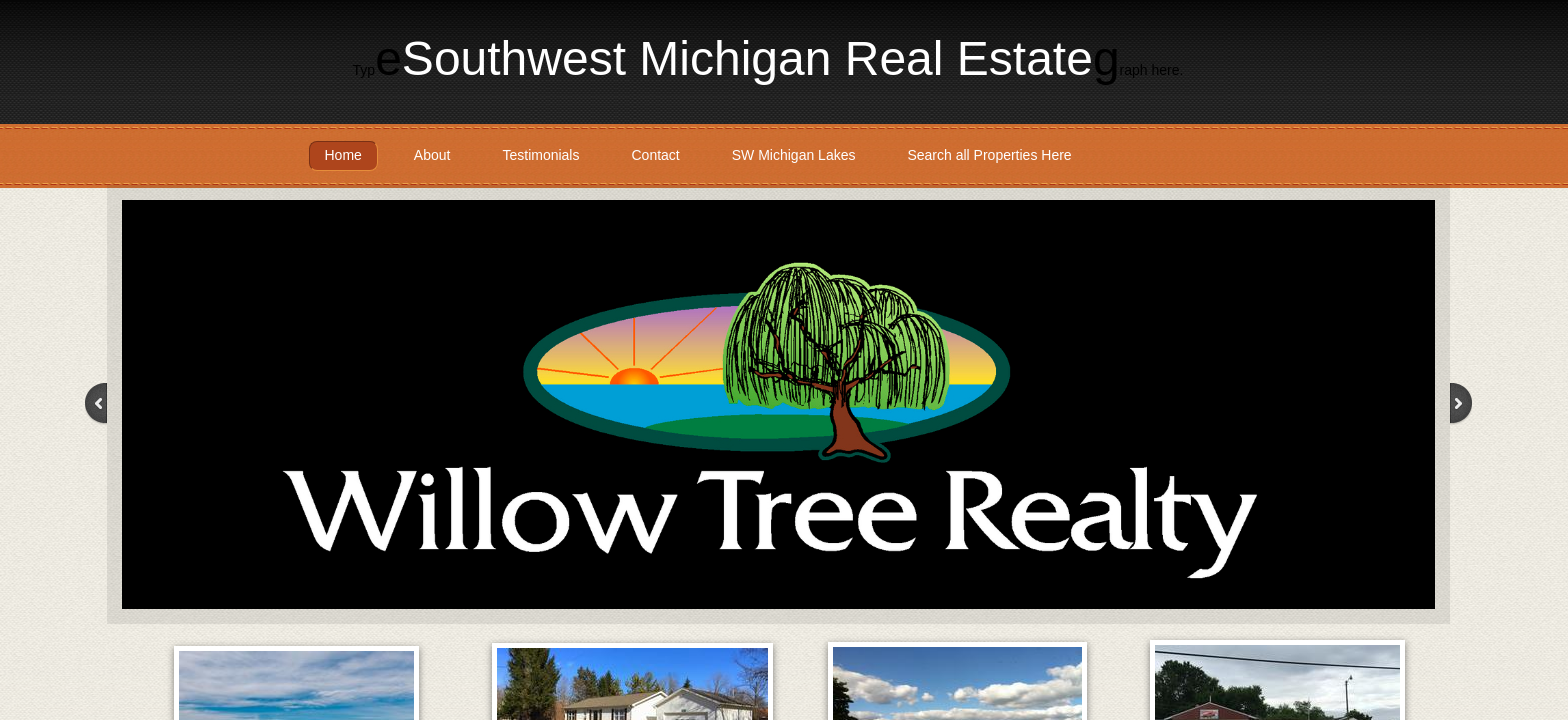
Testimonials (540, 155)
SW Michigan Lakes (794, 155)
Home (343, 155)
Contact (655, 155)
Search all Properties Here (989, 155)
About (432, 155)
